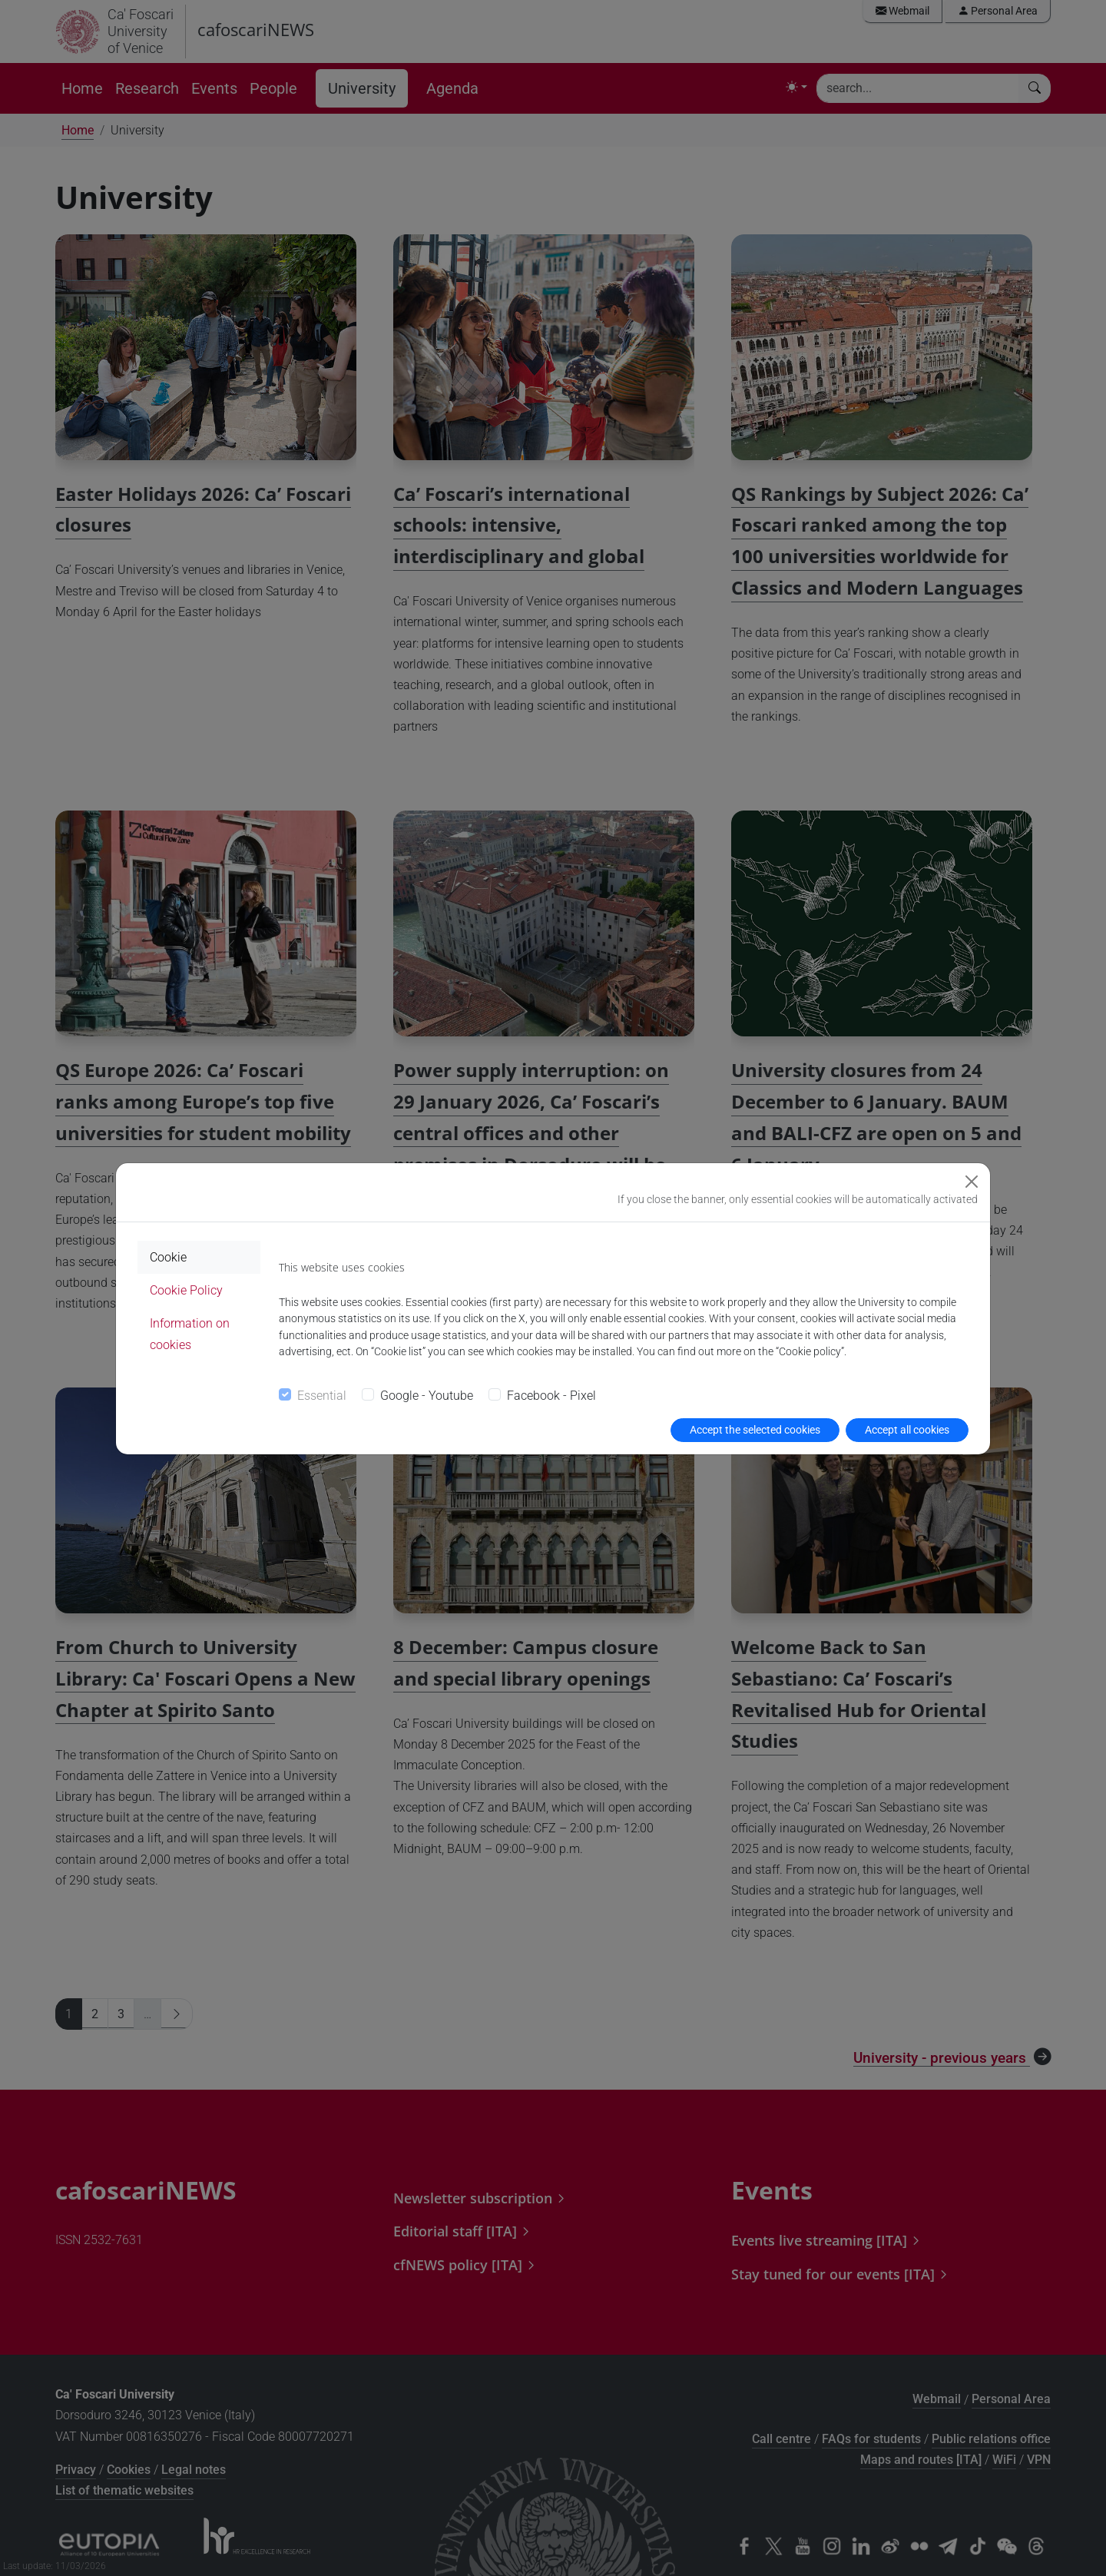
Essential (321, 1395)
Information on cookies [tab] (190, 1333)
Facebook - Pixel (551, 1395)
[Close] (971, 1181)
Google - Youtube (426, 1395)
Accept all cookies (907, 1430)
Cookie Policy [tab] (186, 1290)
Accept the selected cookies (755, 1430)
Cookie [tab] (168, 1257)
